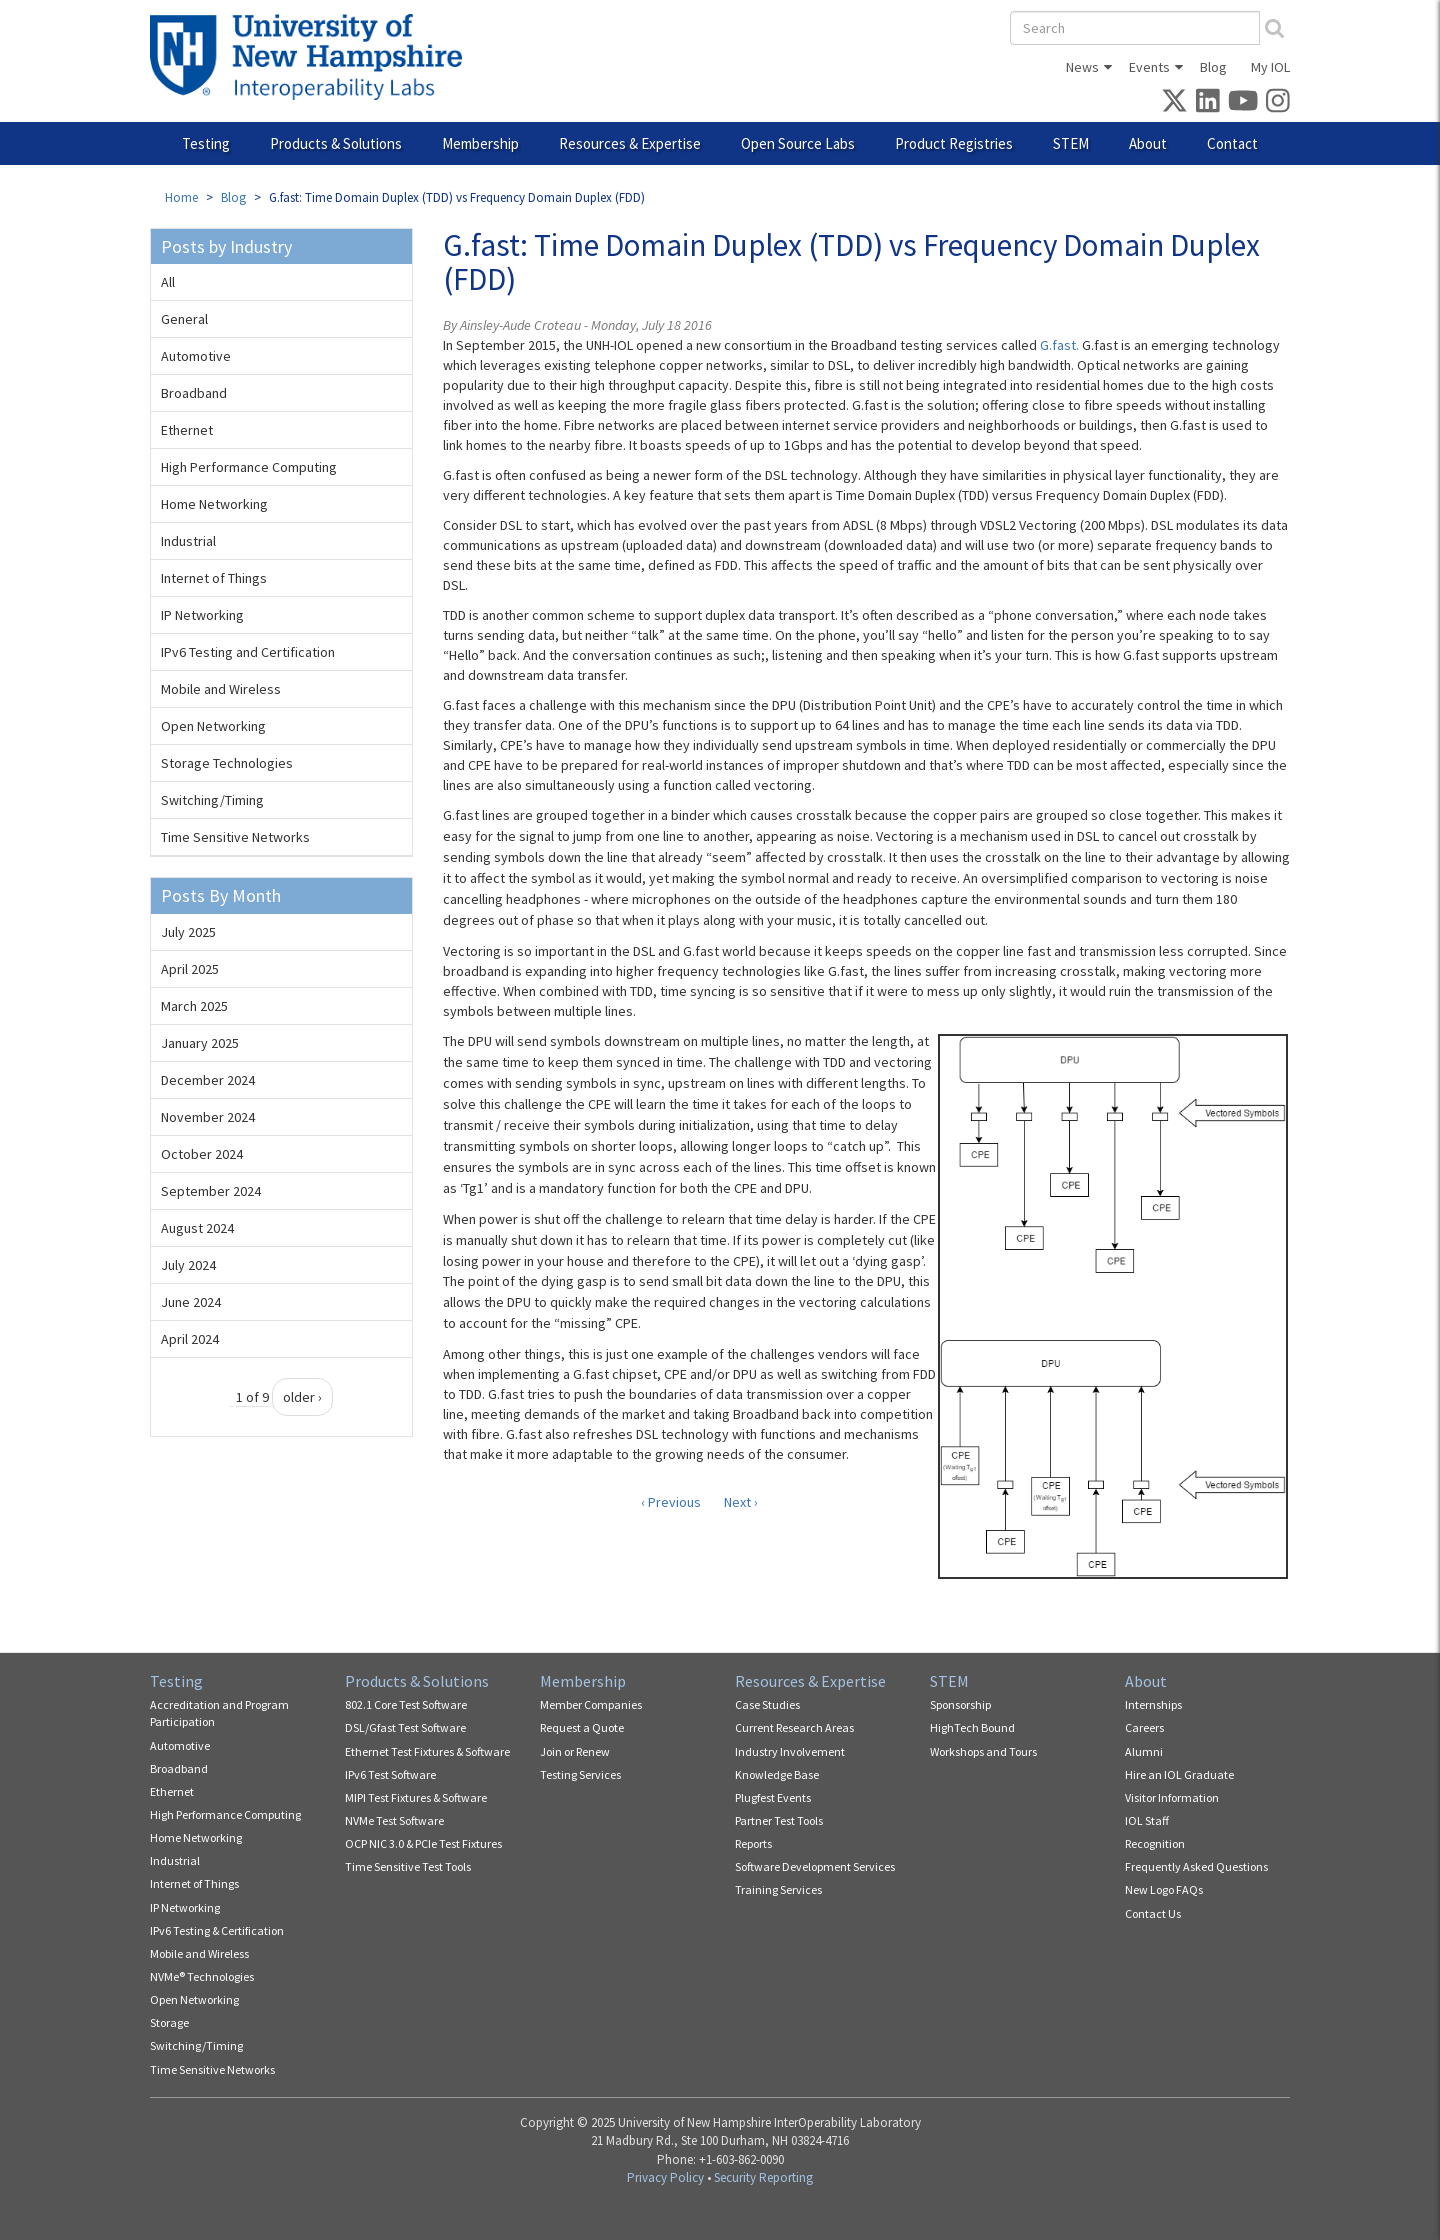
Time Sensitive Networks (235, 837)
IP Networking (202, 615)
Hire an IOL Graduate (1179, 1774)
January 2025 (200, 1043)
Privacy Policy (665, 2177)
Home (181, 197)
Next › (741, 1502)
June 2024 (191, 1302)
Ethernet (187, 430)
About (1148, 143)
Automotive (196, 356)
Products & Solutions (336, 143)
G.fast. (1059, 345)
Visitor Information (1172, 1797)
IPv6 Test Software (390, 1774)
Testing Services (580, 1774)
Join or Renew (575, 1751)
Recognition (1155, 1843)
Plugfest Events (773, 1797)
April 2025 (190, 969)
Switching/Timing (212, 800)
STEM (1071, 143)
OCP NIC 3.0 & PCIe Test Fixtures (423, 1843)
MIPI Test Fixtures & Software (416, 1797)
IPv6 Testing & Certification (217, 1930)
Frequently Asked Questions (1196, 1866)
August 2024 (197, 1228)
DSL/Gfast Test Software (405, 1727)
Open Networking (213, 726)
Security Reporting (763, 2177)
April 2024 (190, 1339)
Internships (1153, 1704)
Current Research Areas (794, 1727)
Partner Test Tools (779, 1820)
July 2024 (188, 1265)
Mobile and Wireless (221, 689)
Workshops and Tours (983, 1751)
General (184, 319)
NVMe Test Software (394, 1820)
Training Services (778, 1889)
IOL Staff (1147, 1820)
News (1082, 67)
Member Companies (591, 1704)
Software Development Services (815, 1866)
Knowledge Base (777, 1774)
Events (1149, 67)
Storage (169, 2022)
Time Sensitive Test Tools (408, 1866)
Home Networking (214, 504)
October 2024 (202, 1154)
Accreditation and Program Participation (219, 1713)
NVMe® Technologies (202, 1976)
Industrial (188, 541)
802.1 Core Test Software (406, 1704)
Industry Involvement (790, 1751)
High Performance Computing (249, 467)
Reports (753, 1843)
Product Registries (954, 143)
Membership (480, 143)
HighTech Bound (972, 1727)
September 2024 (211, 1191)
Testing (206, 143)
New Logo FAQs (1164, 1889)
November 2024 (208, 1117)
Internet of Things (214, 578)
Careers (1144, 1727)
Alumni (1144, 1751)
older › (302, 1397)
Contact (1232, 143)
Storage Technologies (227, 763)
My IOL (1270, 67)
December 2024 (208, 1080)
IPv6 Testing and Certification (248, 652)
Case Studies (767, 1704)
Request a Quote (582, 1727)
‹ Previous (671, 1502)
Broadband (194, 393)
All (168, 282)
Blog (1213, 67)
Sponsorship (960, 1704)
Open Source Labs (798, 143)
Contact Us (1153, 1913)
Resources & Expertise (630, 143)
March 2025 (194, 1006)
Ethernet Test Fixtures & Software (427, 1751)
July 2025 (188, 932)
